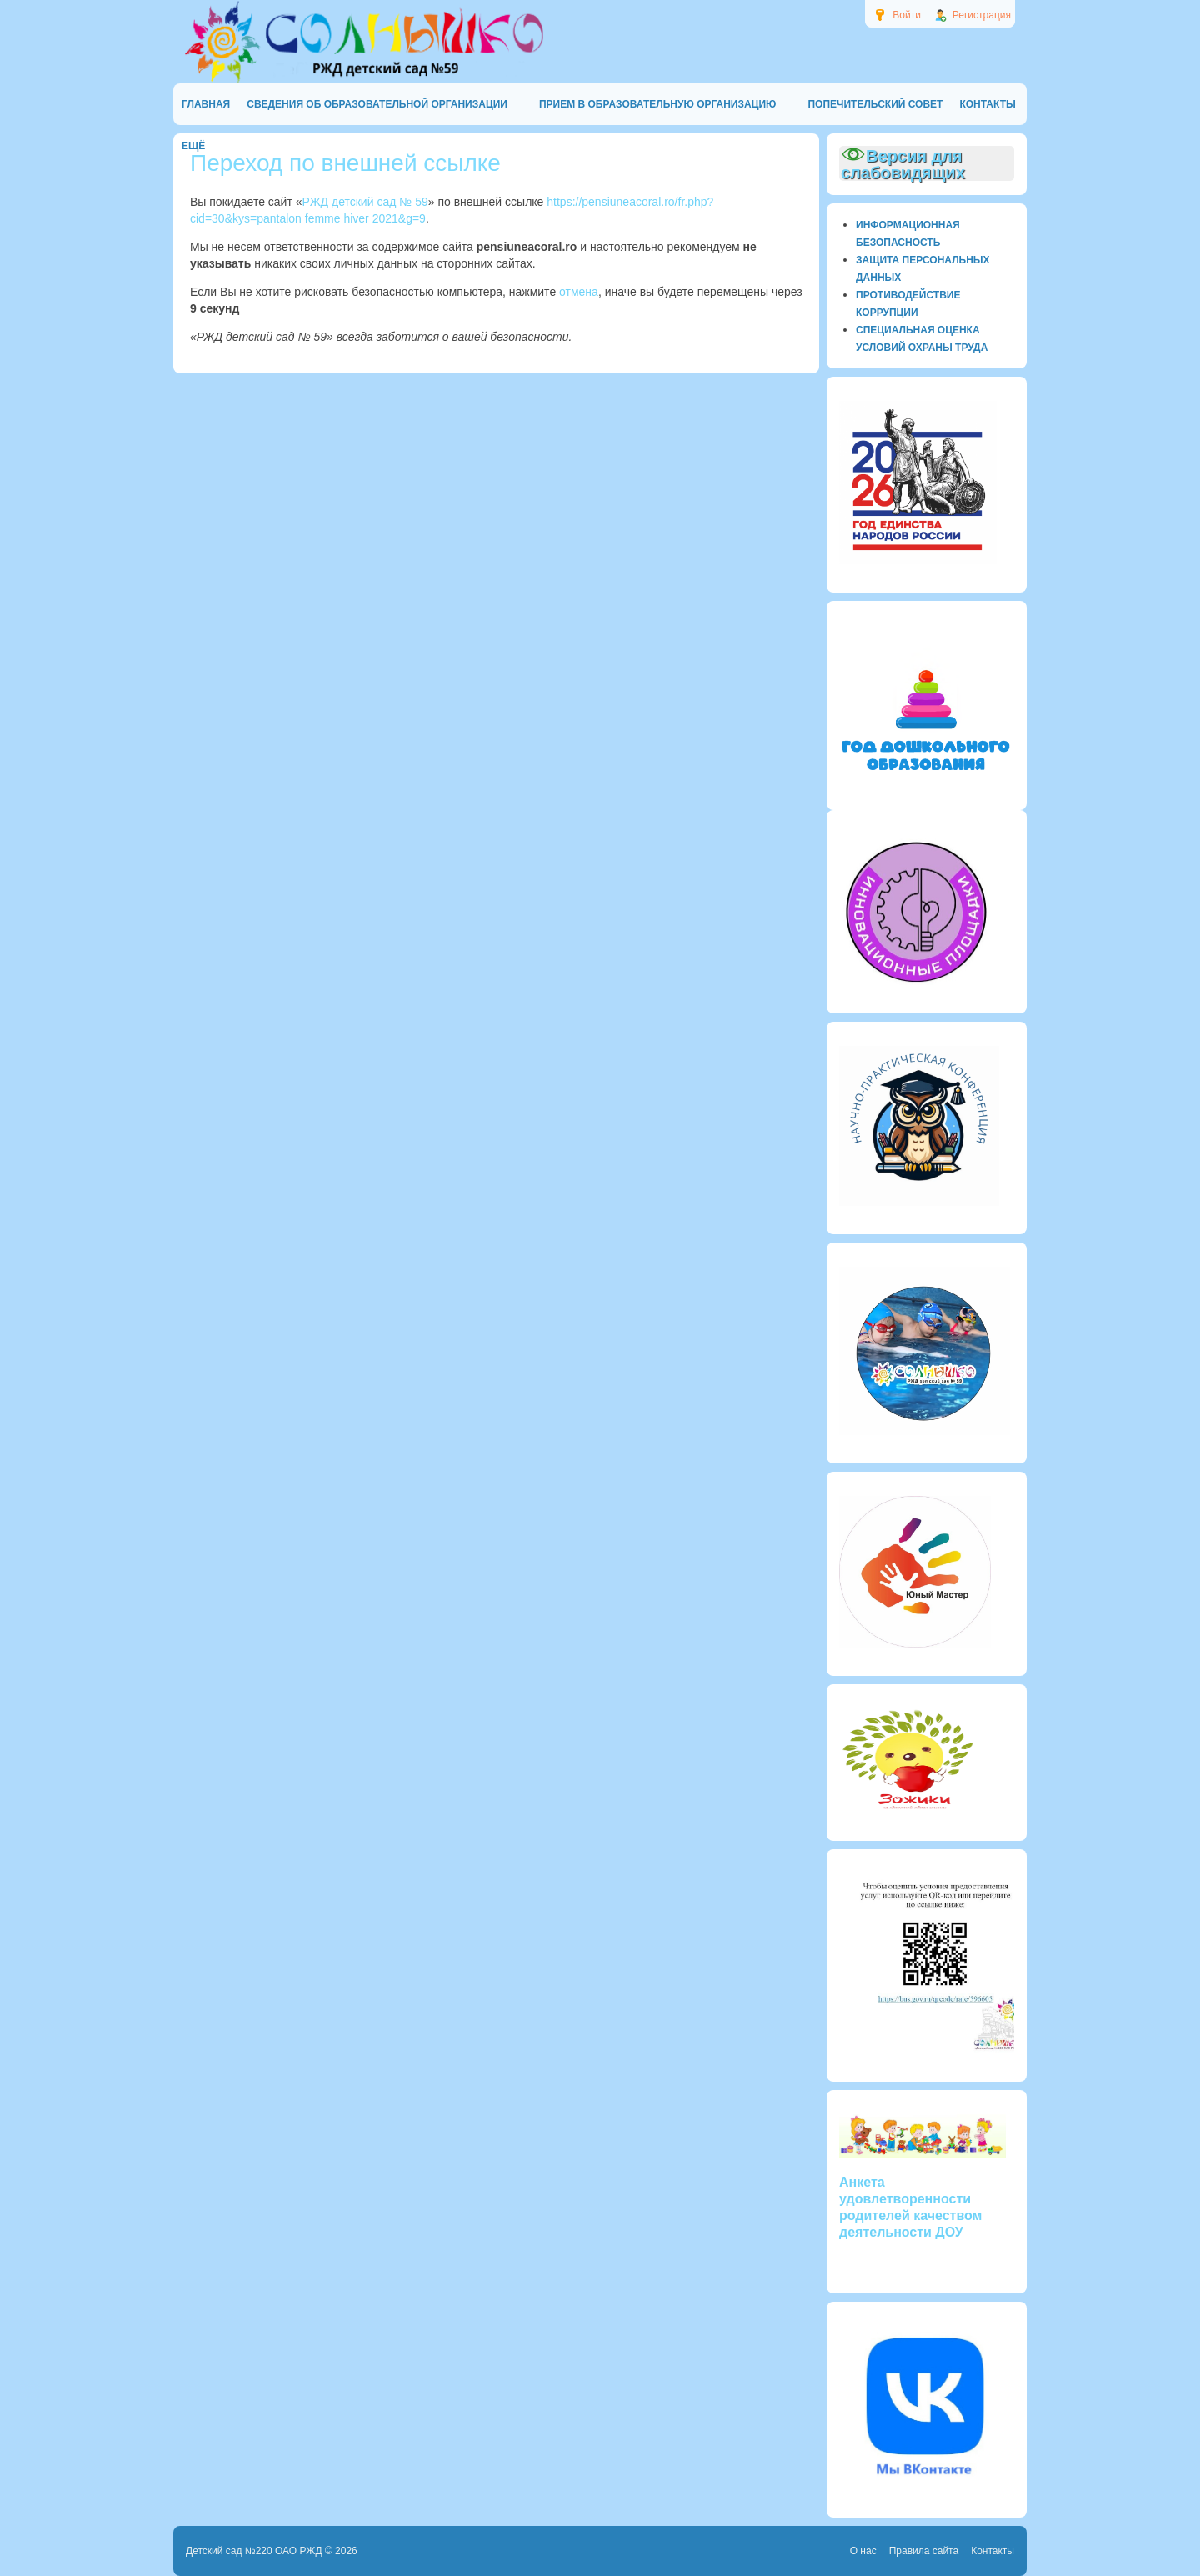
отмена (578, 291)
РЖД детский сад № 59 (365, 201)
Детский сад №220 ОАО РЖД (254, 2551)
